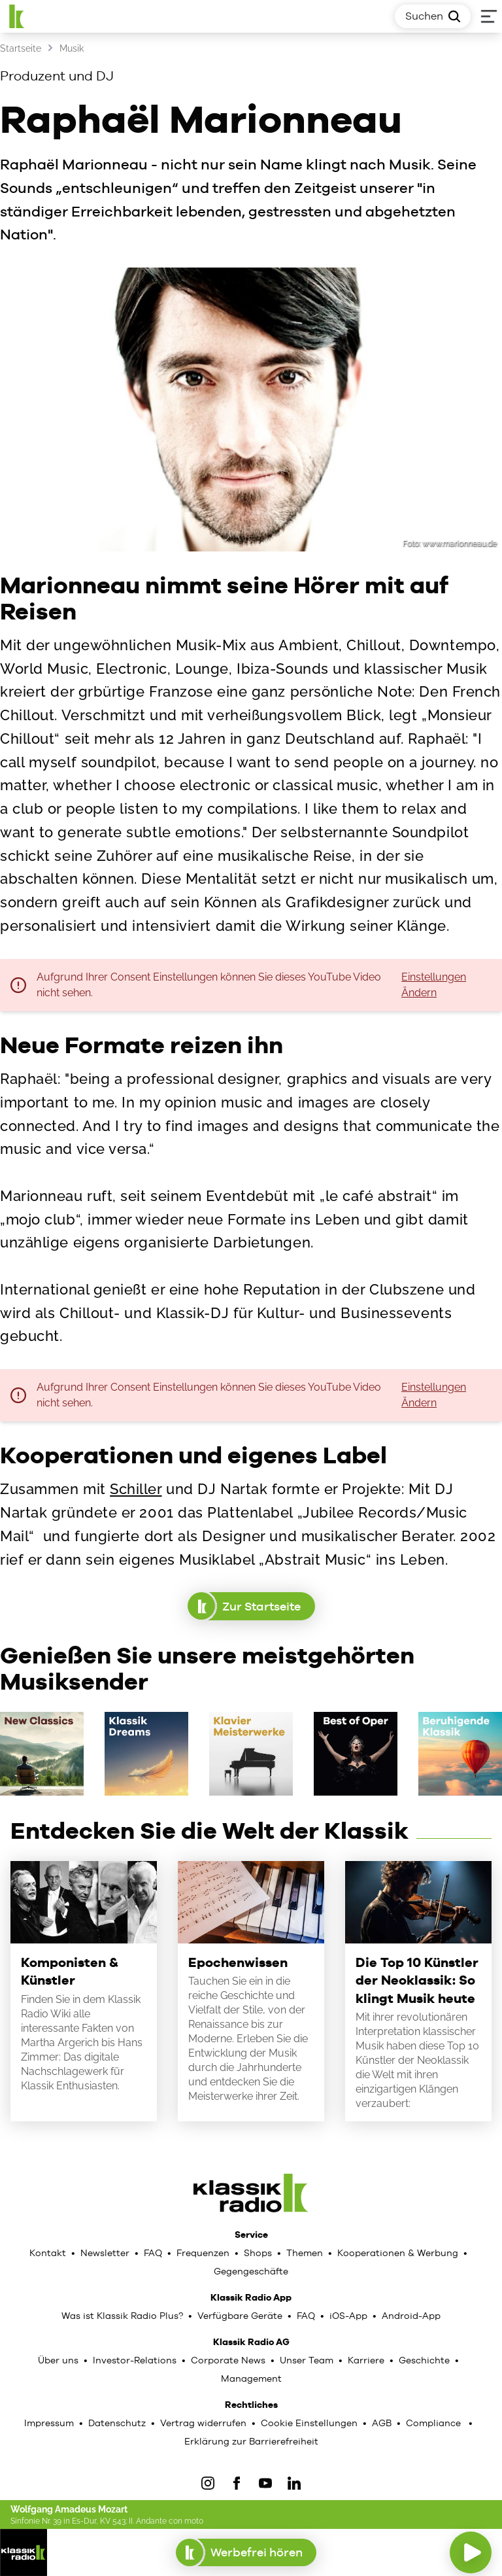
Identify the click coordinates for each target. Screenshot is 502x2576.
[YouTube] (265, 2483)
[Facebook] (236, 2483)
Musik (71, 48)
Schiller (135, 1488)
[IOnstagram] (207, 2483)
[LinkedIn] (294, 2483)
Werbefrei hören (246, 2552)
